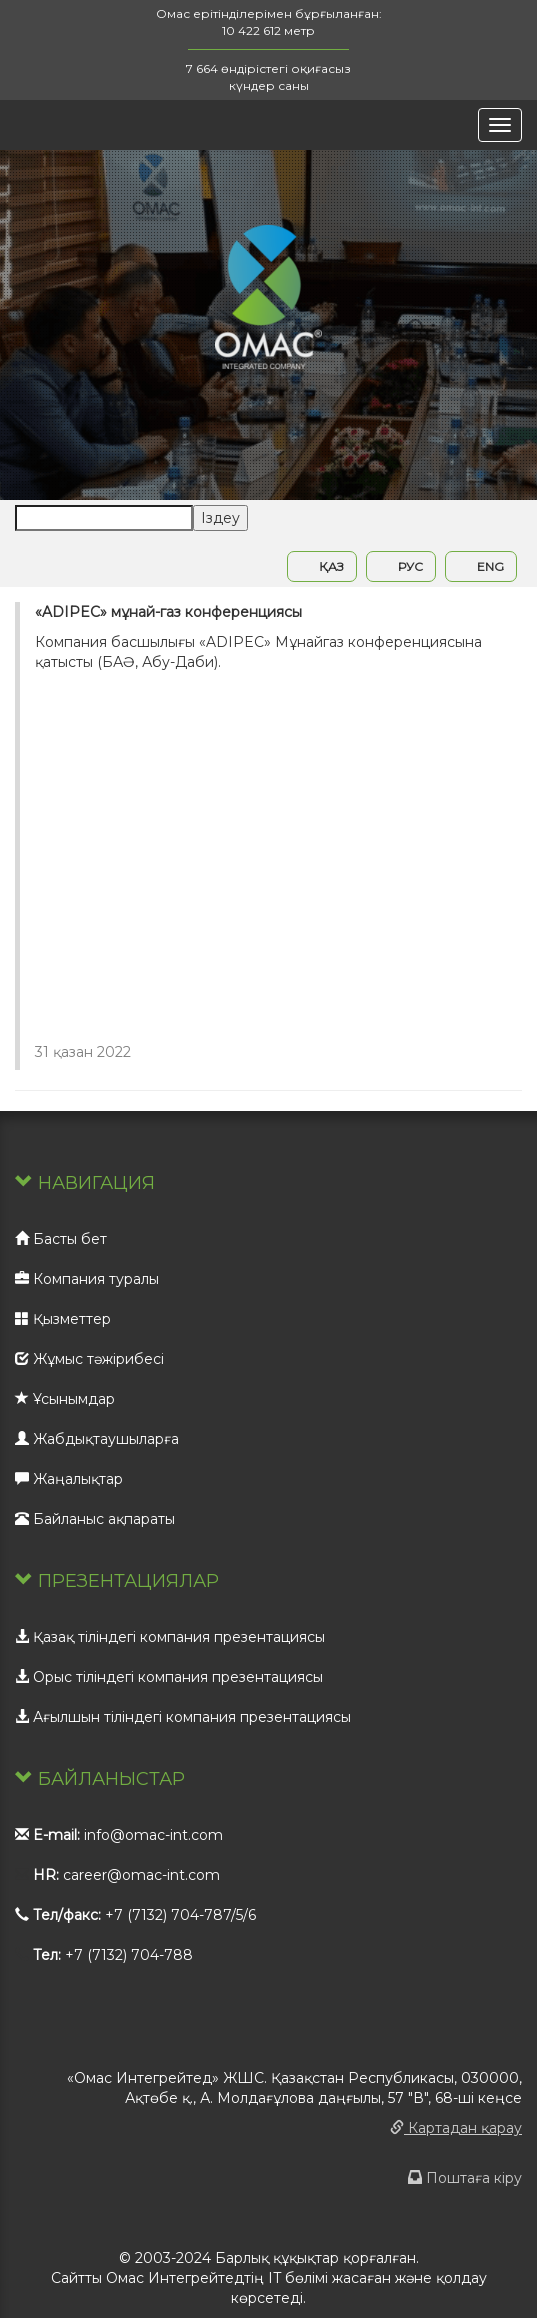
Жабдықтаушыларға (97, 1439)
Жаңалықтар (69, 1479)
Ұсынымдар (65, 1399)
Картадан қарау (456, 2128)
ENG (481, 566)
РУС (401, 566)
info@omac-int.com (153, 1835)
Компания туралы (87, 1279)
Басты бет (61, 1239)
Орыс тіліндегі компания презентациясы (169, 1677)
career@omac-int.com (141, 1875)
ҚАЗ (322, 566)
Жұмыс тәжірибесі (89, 1359)
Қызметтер (63, 1319)
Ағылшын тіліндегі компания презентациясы (183, 1717)
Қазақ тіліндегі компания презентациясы (170, 1637)
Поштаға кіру (465, 2178)
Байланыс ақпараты (95, 1519)
